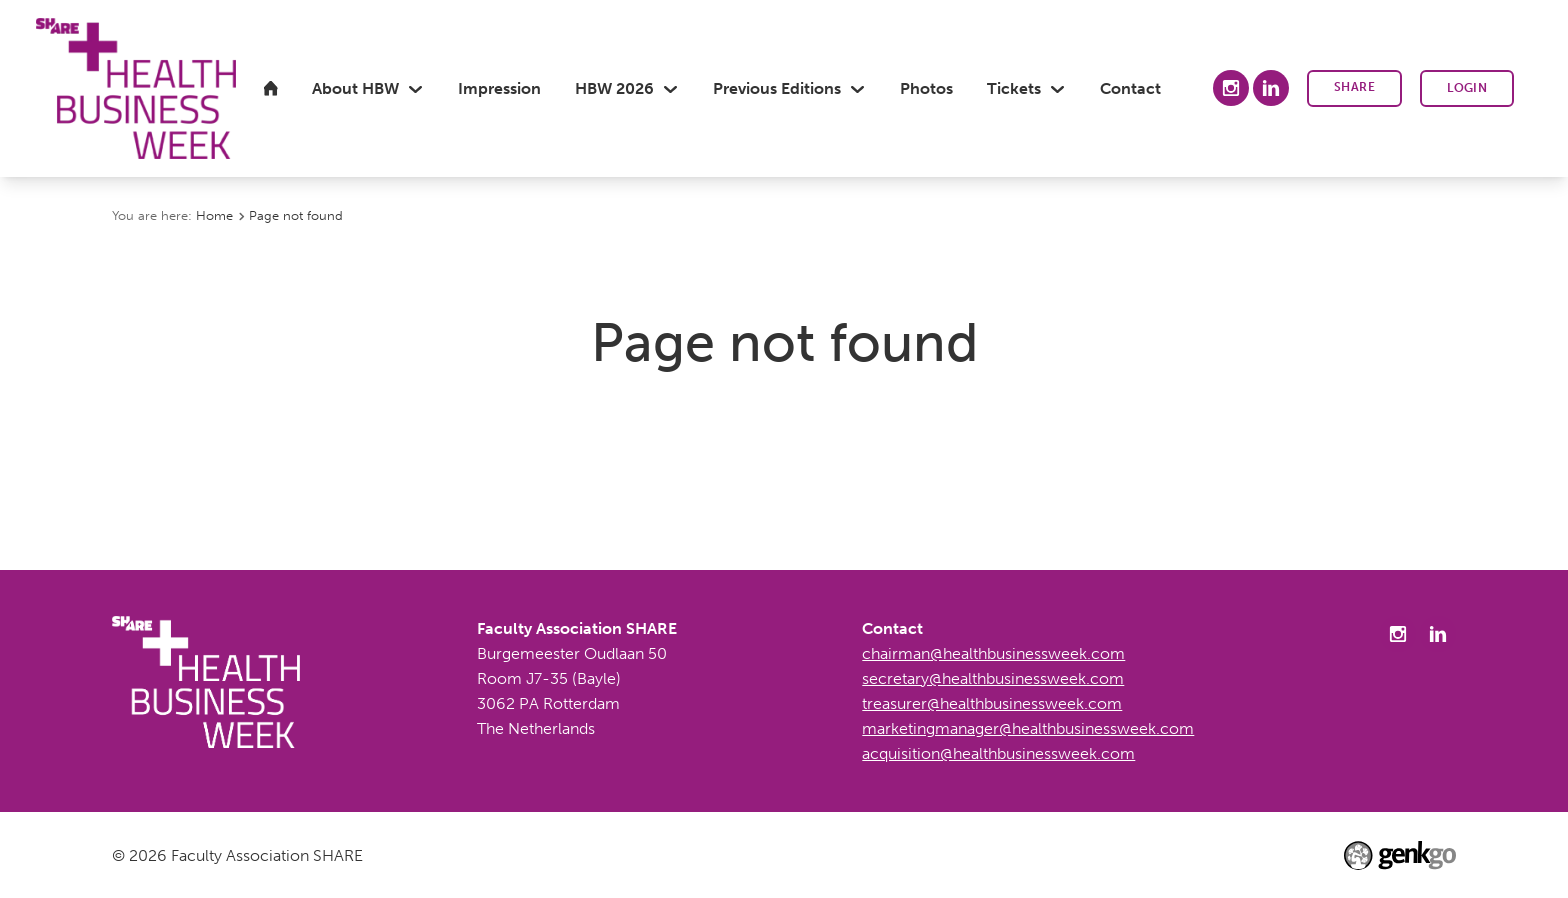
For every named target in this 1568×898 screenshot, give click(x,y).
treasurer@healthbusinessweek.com (992, 703)
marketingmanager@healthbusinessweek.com (1028, 728)
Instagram (1231, 88)
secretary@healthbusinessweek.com (993, 678)
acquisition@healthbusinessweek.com (998, 753)
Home (214, 215)
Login (1467, 88)
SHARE (1354, 87)
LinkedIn (1271, 88)
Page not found (296, 215)
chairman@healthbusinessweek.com (993, 653)
